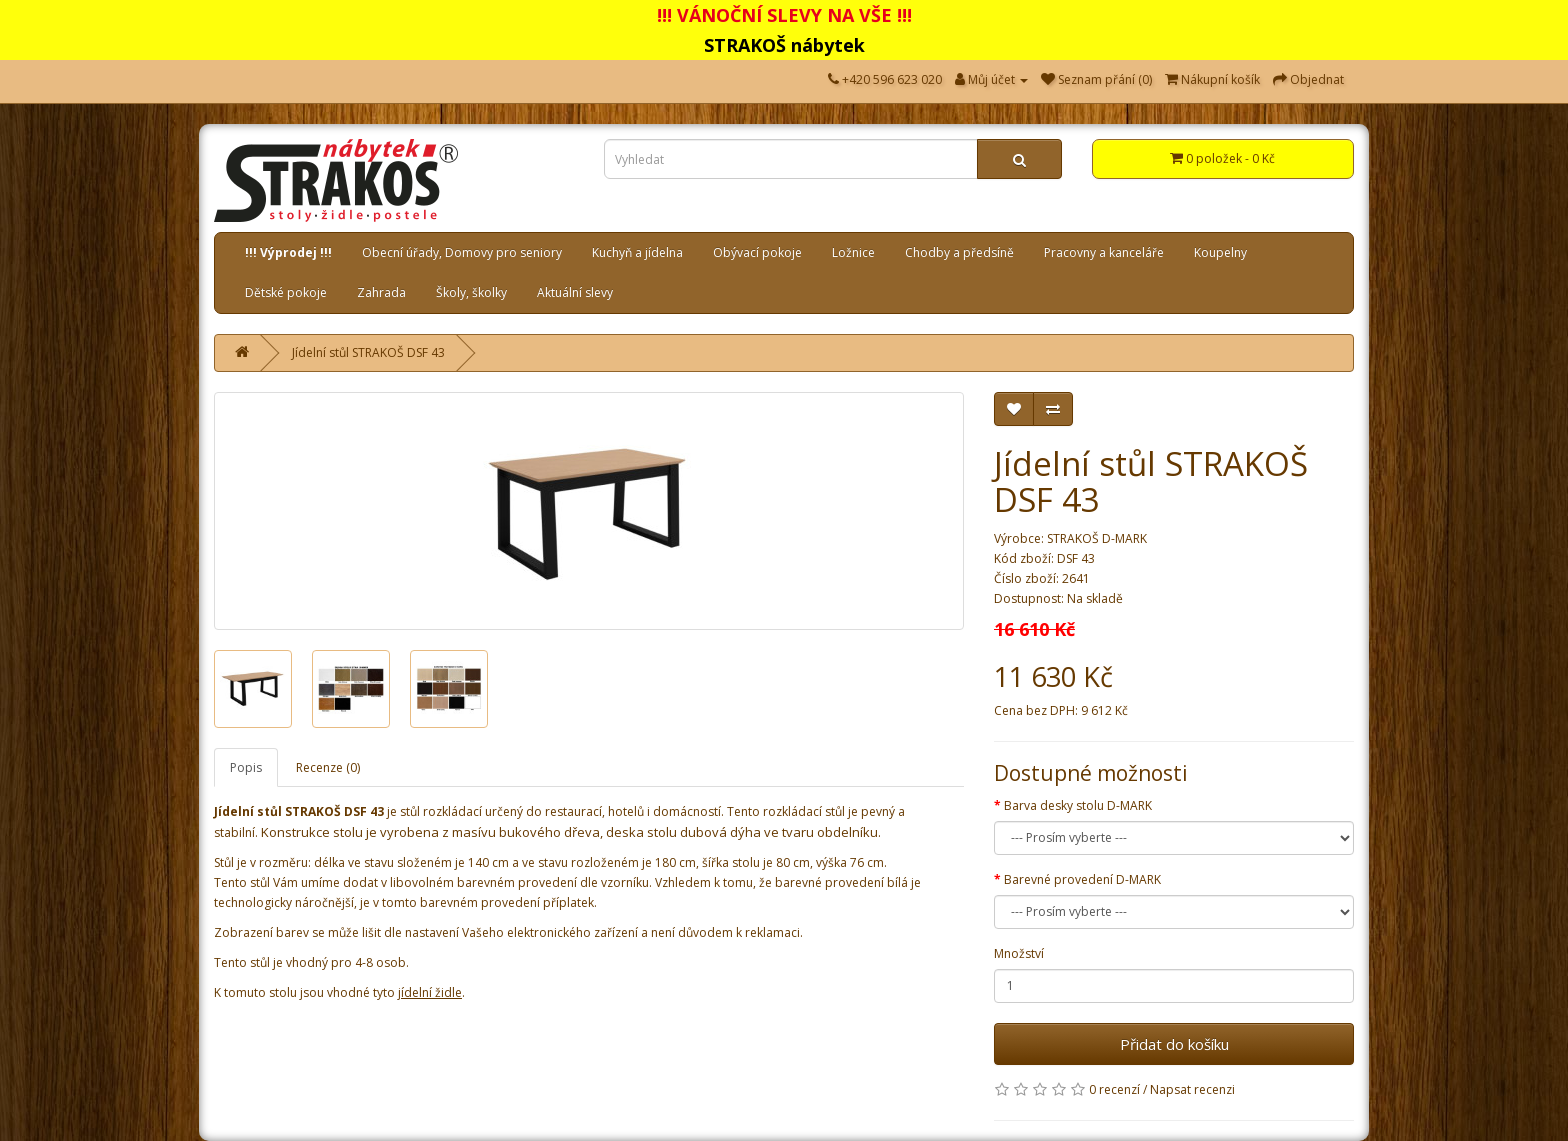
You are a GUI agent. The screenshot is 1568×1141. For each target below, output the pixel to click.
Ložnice (853, 252)
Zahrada (381, 292)
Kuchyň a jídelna (637, 252)
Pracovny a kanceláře (1104, 252)
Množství (1019, 953)
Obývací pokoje (757, 252)
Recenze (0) (328, 767)
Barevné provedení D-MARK (1082, 879)
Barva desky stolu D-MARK (1078, 805)
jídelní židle (430, 992)
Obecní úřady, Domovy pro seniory (462, 252)
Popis (246, 767)
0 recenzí (1114, 1089)
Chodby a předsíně (959, 252)
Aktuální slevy (575, 292)
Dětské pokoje (286, 292)
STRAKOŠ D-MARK (1097, 538)
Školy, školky (471, 292)
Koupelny (1220, 252)
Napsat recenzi (1192, 1089)
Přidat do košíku (1174, 1044)
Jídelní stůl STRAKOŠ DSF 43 (368, 352)
